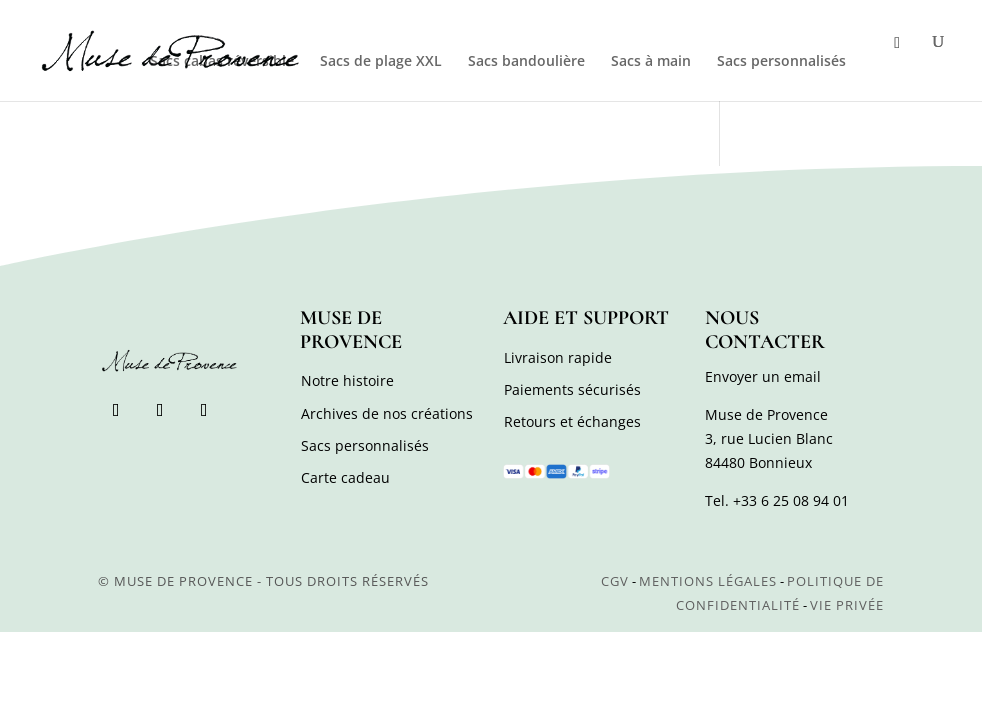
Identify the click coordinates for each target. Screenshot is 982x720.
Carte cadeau (345, 477)
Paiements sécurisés (572, 389)
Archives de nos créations (387, 413)
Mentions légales (708, 581)
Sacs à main (651, 62)
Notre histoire (347, 380)
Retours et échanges (572, 421)
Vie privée (847, 605)
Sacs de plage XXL (381, 62)
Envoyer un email (763, 376)
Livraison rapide (558, 357)
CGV (615, 581)
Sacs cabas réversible (222, 62)
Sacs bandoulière (526, 62)
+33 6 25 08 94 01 (791, 500)
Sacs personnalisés (781, 62)
